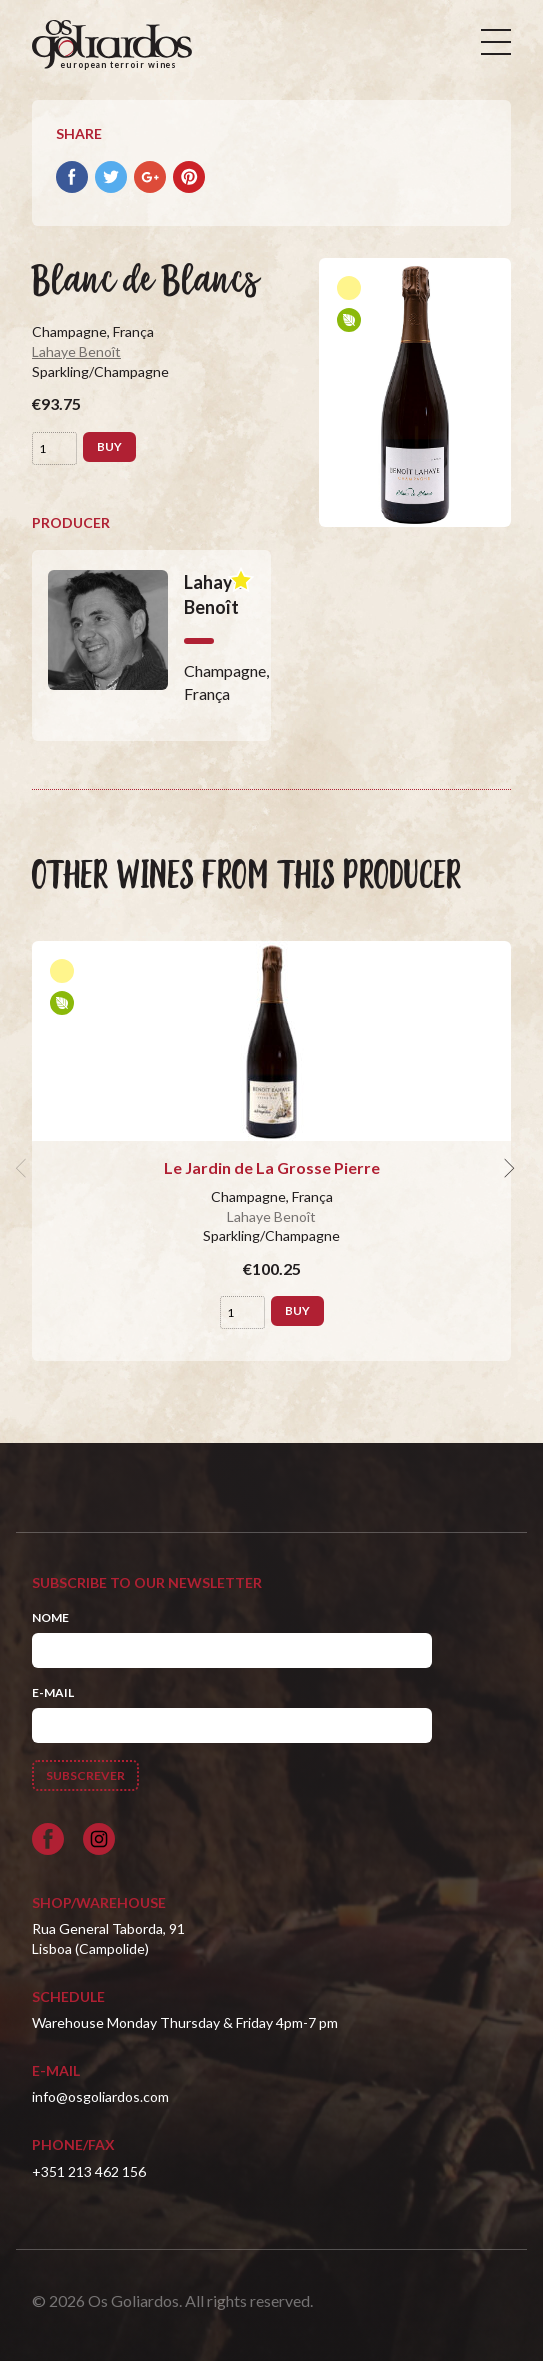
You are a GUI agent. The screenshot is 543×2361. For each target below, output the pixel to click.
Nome (50, 1617)
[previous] (24, 1168)
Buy (109, 446)
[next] (507, 1168)
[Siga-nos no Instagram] (99, 1839)
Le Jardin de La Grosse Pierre (272, 1167)
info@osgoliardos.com (100, 2096)
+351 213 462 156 (89, 2171)
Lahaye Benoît (76, 351)
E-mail (53, 1692)
